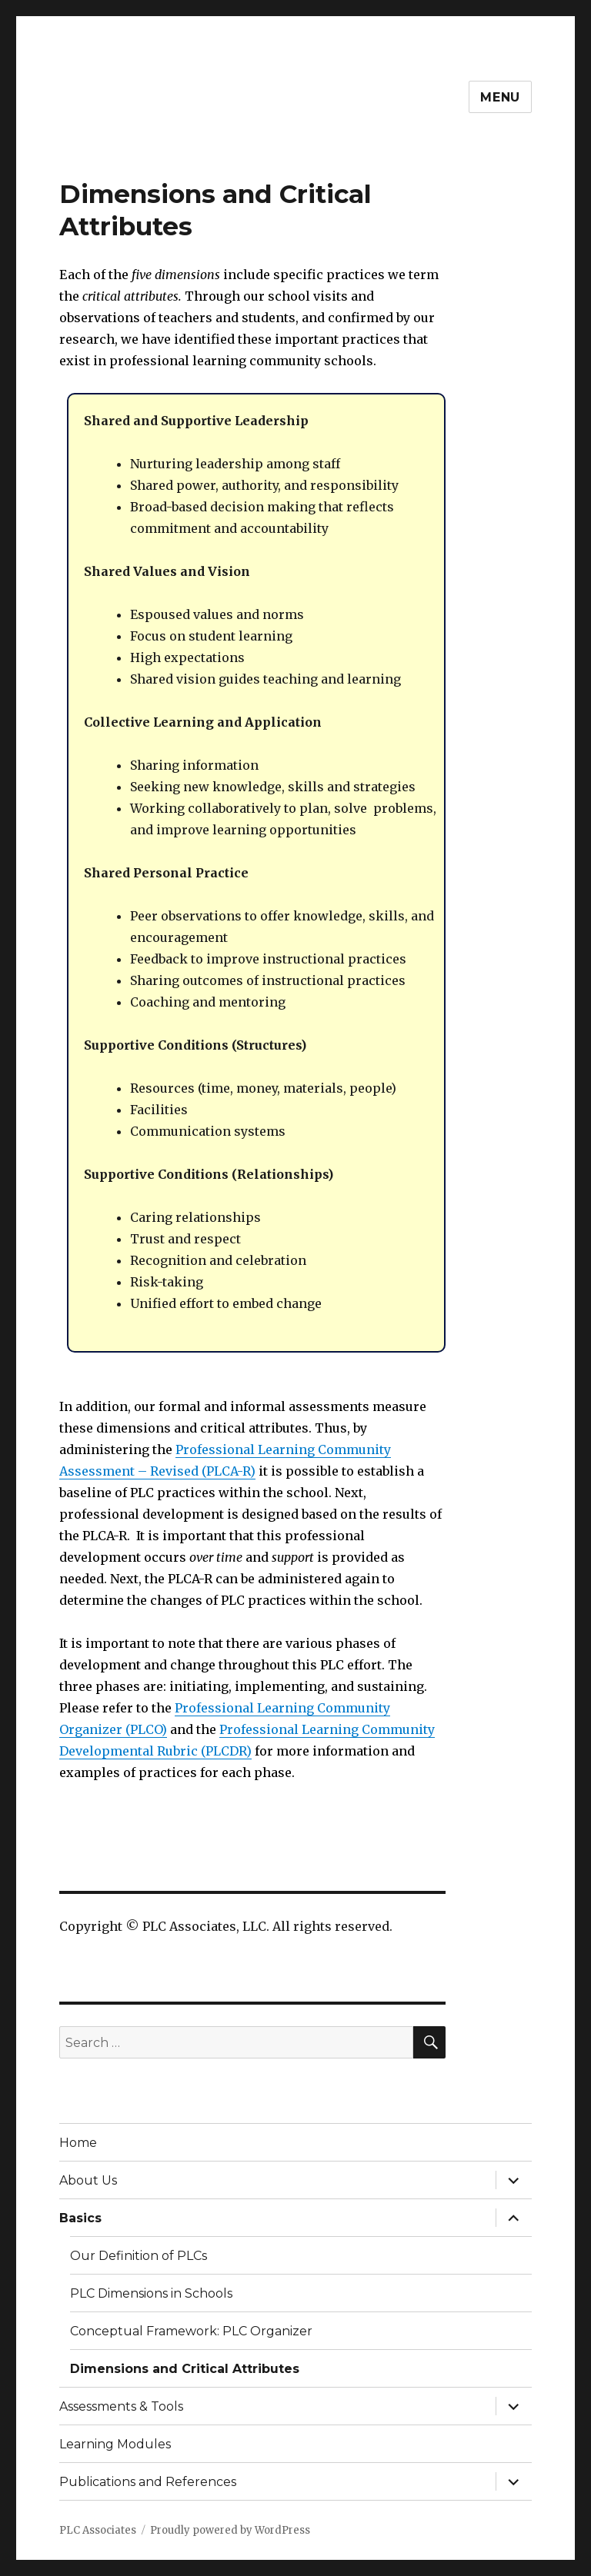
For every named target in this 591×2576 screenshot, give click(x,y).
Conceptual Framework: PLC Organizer (191, 2331)
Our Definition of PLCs (138, 2255)
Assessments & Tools (121, 2406)
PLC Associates (97, 2530)
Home (78, 2142)
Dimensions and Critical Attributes (184, 2368)
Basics (80, 2218)
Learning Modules (115, 2444)
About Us (88, 2180)
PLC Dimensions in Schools (151, 2293)
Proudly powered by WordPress (230, 2530)
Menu (500, 97)
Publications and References (147, 2481)
